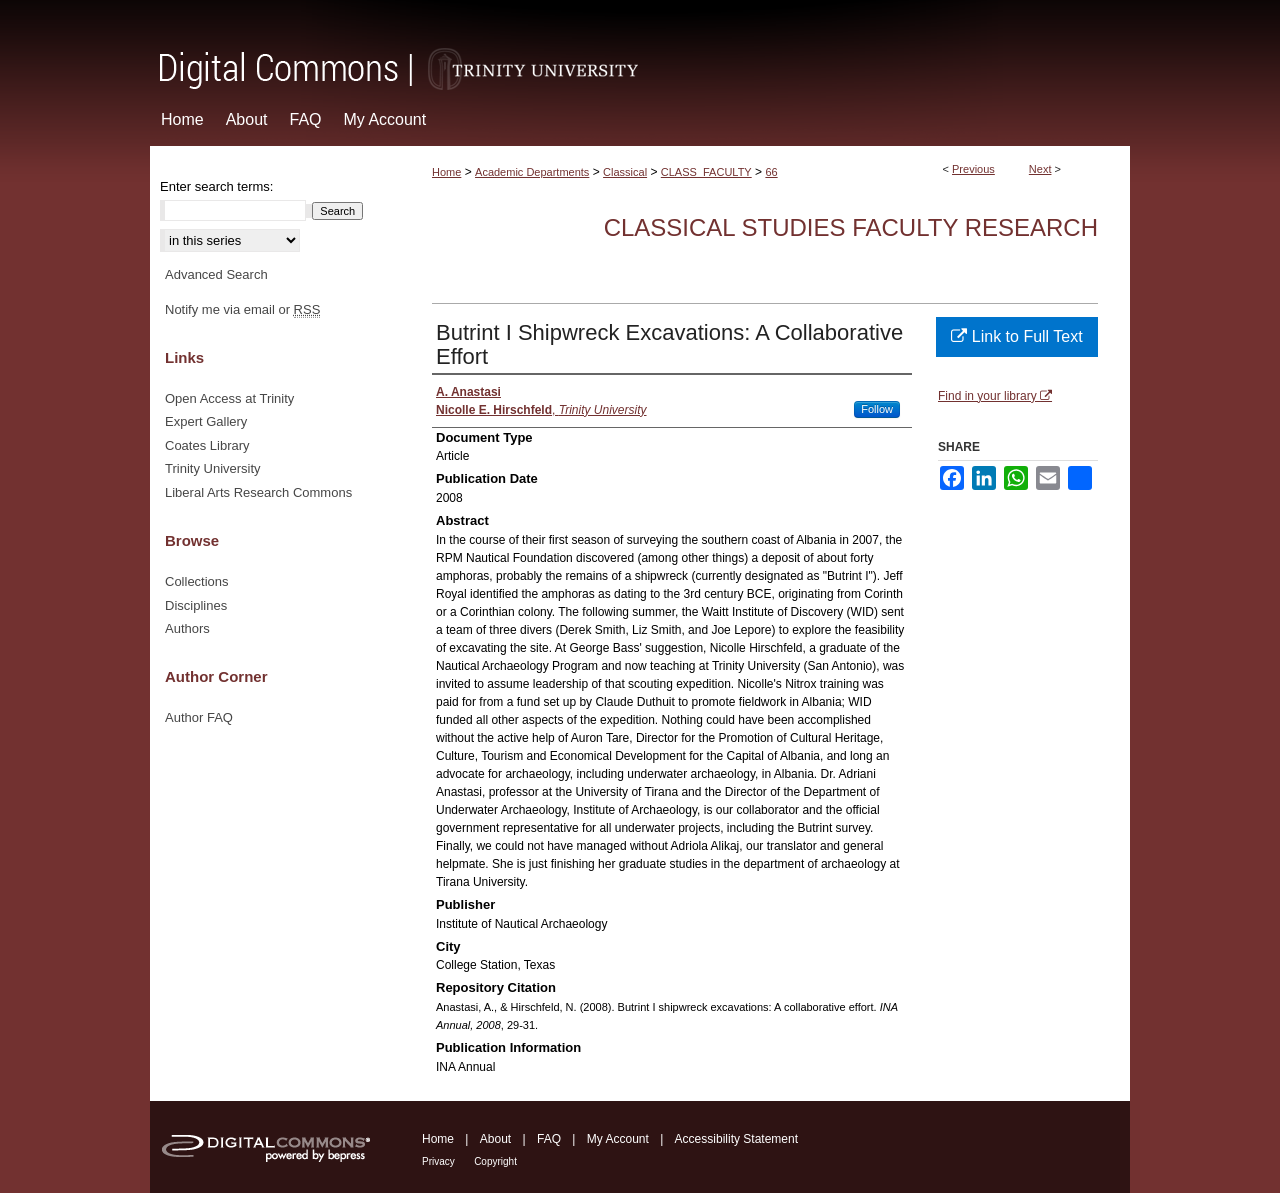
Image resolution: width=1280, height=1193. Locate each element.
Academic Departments (532, 172)
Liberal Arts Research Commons (258, 492)
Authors (187, 628)
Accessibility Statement (736, 1139)
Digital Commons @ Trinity (640, 46)
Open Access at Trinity (229, 398)
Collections (197, 581)
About (495, 1139)
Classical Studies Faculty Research (851, 227)
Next (1040, 169)
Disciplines (196, 605)
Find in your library (995, 396)
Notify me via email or (242, 310)
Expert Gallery (206, 421)
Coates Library (207, 445)
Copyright (495, 1161)
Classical (625, 172)
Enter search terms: (216, 186)
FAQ (549, 1139)
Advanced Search (216, 274)
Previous (973, 169)
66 (771, 172)
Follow (877, 409)
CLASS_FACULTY (706, 172)
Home (446, 172)
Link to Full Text (1016, 336)
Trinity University (213, 468)
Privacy (438, 1161)
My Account (618, 1139)
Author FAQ (199, 717)
